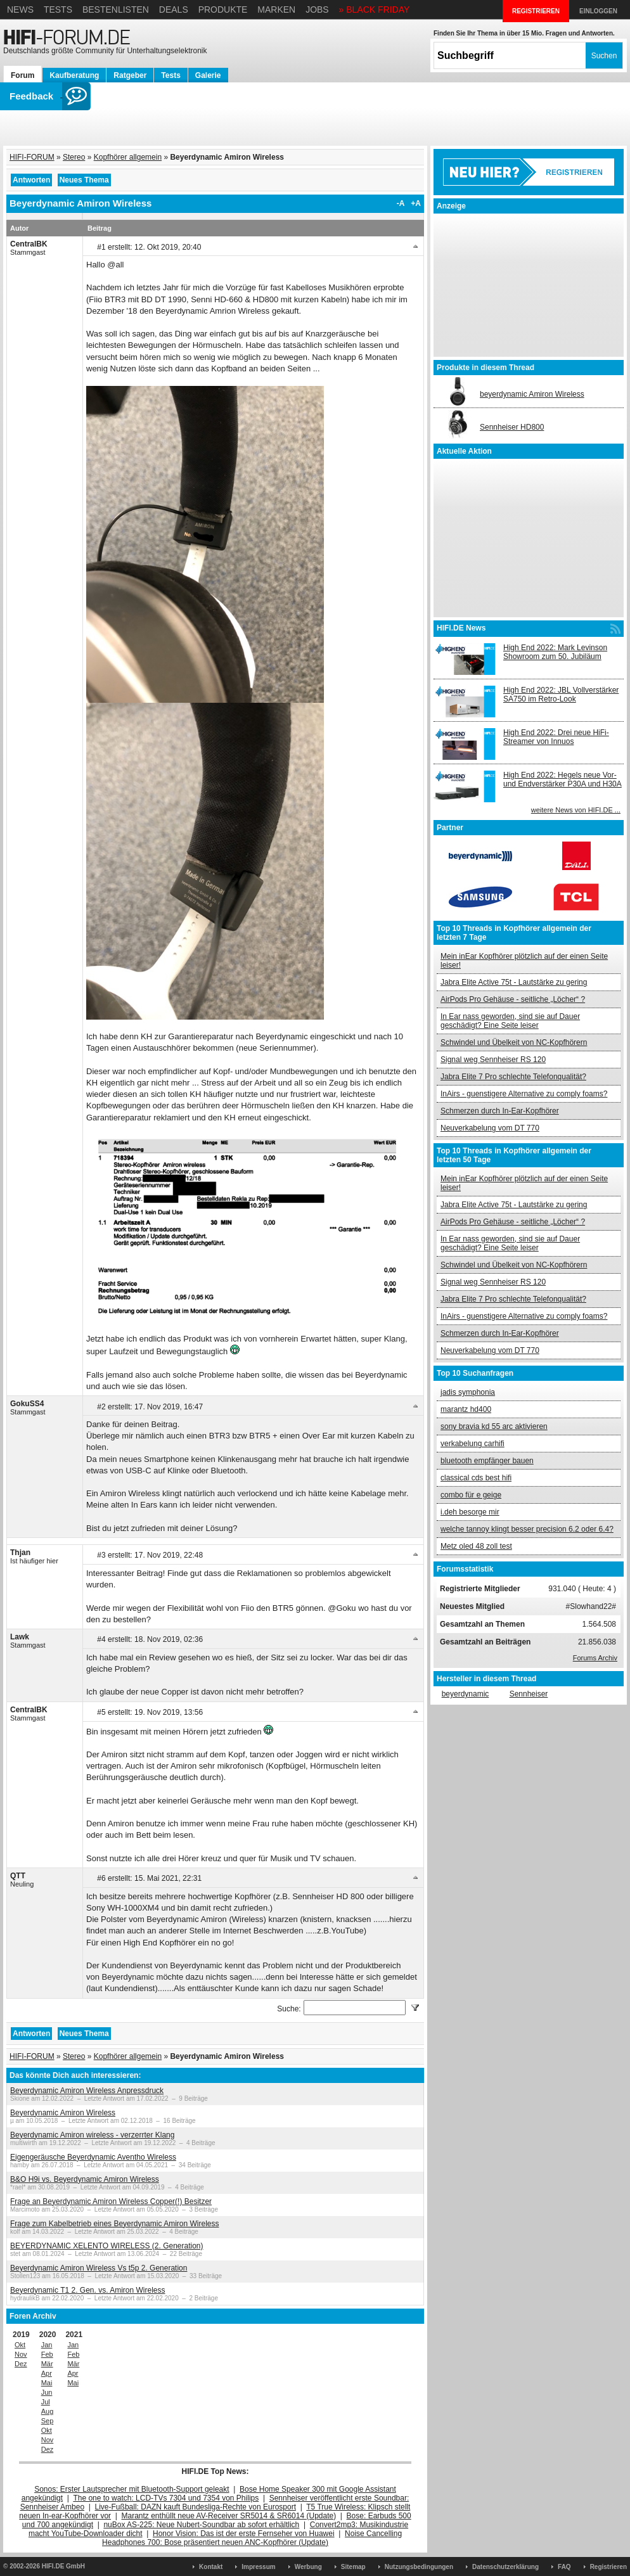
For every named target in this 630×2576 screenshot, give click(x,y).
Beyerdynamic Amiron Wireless (62, 2112)
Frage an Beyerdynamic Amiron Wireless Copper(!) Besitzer (111, 2201)
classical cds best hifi (475, 1477)
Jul (45, 2402)
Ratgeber (129, 75)
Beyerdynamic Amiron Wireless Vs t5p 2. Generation (98, 2268)
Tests (58, 9)
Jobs (317, 9)
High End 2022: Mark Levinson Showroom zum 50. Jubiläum (555, 652)
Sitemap (353, 2566)
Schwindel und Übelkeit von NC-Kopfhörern (513, 1042)
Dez (21, 2364)
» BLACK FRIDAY (374, 9)
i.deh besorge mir (469, 1512)
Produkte (223, 9)
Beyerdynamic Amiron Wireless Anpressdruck (87, 2090)
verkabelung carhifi (472, 1443)
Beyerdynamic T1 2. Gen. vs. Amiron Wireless (87, 2290)
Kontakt (210, 2566)
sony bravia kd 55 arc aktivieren (494, 1426)
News (20, 9)
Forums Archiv (595, 1658)
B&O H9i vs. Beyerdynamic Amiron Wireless (84, 2179)
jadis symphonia (467, 1392)
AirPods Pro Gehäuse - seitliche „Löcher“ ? (512, 999)
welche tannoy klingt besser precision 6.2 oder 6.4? (527, 1529)
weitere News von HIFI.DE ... (575, 810)
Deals (173, 9)
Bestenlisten (115, 9)
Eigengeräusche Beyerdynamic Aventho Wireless (93, 2157)
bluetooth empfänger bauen (487, 1460)
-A (401, 203)
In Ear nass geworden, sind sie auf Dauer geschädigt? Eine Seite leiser (510, 1021)
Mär (47, 2364)
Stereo (74, 157)
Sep (47, 2421)
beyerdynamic (465, 1693)
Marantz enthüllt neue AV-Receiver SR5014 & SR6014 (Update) (229, 2515)
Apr (46, 2373)
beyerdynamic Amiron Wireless (532, 394)
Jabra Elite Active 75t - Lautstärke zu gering (513, 982)
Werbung (308, 2566)
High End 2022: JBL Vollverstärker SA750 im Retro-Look (561, 694)
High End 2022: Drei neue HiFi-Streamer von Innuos (556, 737)
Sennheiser (529, 1693)
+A (416, 203)
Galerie (208, 75)
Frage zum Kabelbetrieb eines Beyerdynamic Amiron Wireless (114, 2223)
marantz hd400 (465, 1409)
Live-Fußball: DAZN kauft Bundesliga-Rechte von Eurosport (195, 2506)
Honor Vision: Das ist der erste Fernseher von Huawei (244, 2533)
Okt (20, 2345)
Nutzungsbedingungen (419, 2566)
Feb (47, 2354)
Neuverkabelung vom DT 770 (489, 1128)
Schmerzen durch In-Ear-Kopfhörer (499, 1110)
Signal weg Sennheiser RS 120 (493, 1059)
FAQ (564, 2566)
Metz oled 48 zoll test (476, 1546)
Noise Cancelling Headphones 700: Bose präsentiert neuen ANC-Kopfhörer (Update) (252, 2538)
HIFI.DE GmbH (63, 2566)
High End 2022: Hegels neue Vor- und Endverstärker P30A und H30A (562, 779)
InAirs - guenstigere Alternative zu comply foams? (523, 1093)
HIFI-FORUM (32, 157)
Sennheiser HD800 (512, 427)
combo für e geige (470, 1494)
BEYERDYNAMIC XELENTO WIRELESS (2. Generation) (106, 2245)
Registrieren (608, 2566)
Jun (47, 2392)
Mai (47, 2383)
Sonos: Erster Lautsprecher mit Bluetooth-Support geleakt (131, 2489)
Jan (47, 2345)
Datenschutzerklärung (505, 2566)
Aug (47, 2411)
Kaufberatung (74, 75)
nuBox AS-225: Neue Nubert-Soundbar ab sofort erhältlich (201, 2524)
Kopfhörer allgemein (128, 157)
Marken (276, 9)
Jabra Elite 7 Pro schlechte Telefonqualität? (513, 1076)
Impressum (258, 2566)
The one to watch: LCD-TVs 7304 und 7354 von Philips (166, 2498)
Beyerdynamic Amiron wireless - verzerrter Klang (92, 2135)
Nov (21, 2354)
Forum (22, 75)
